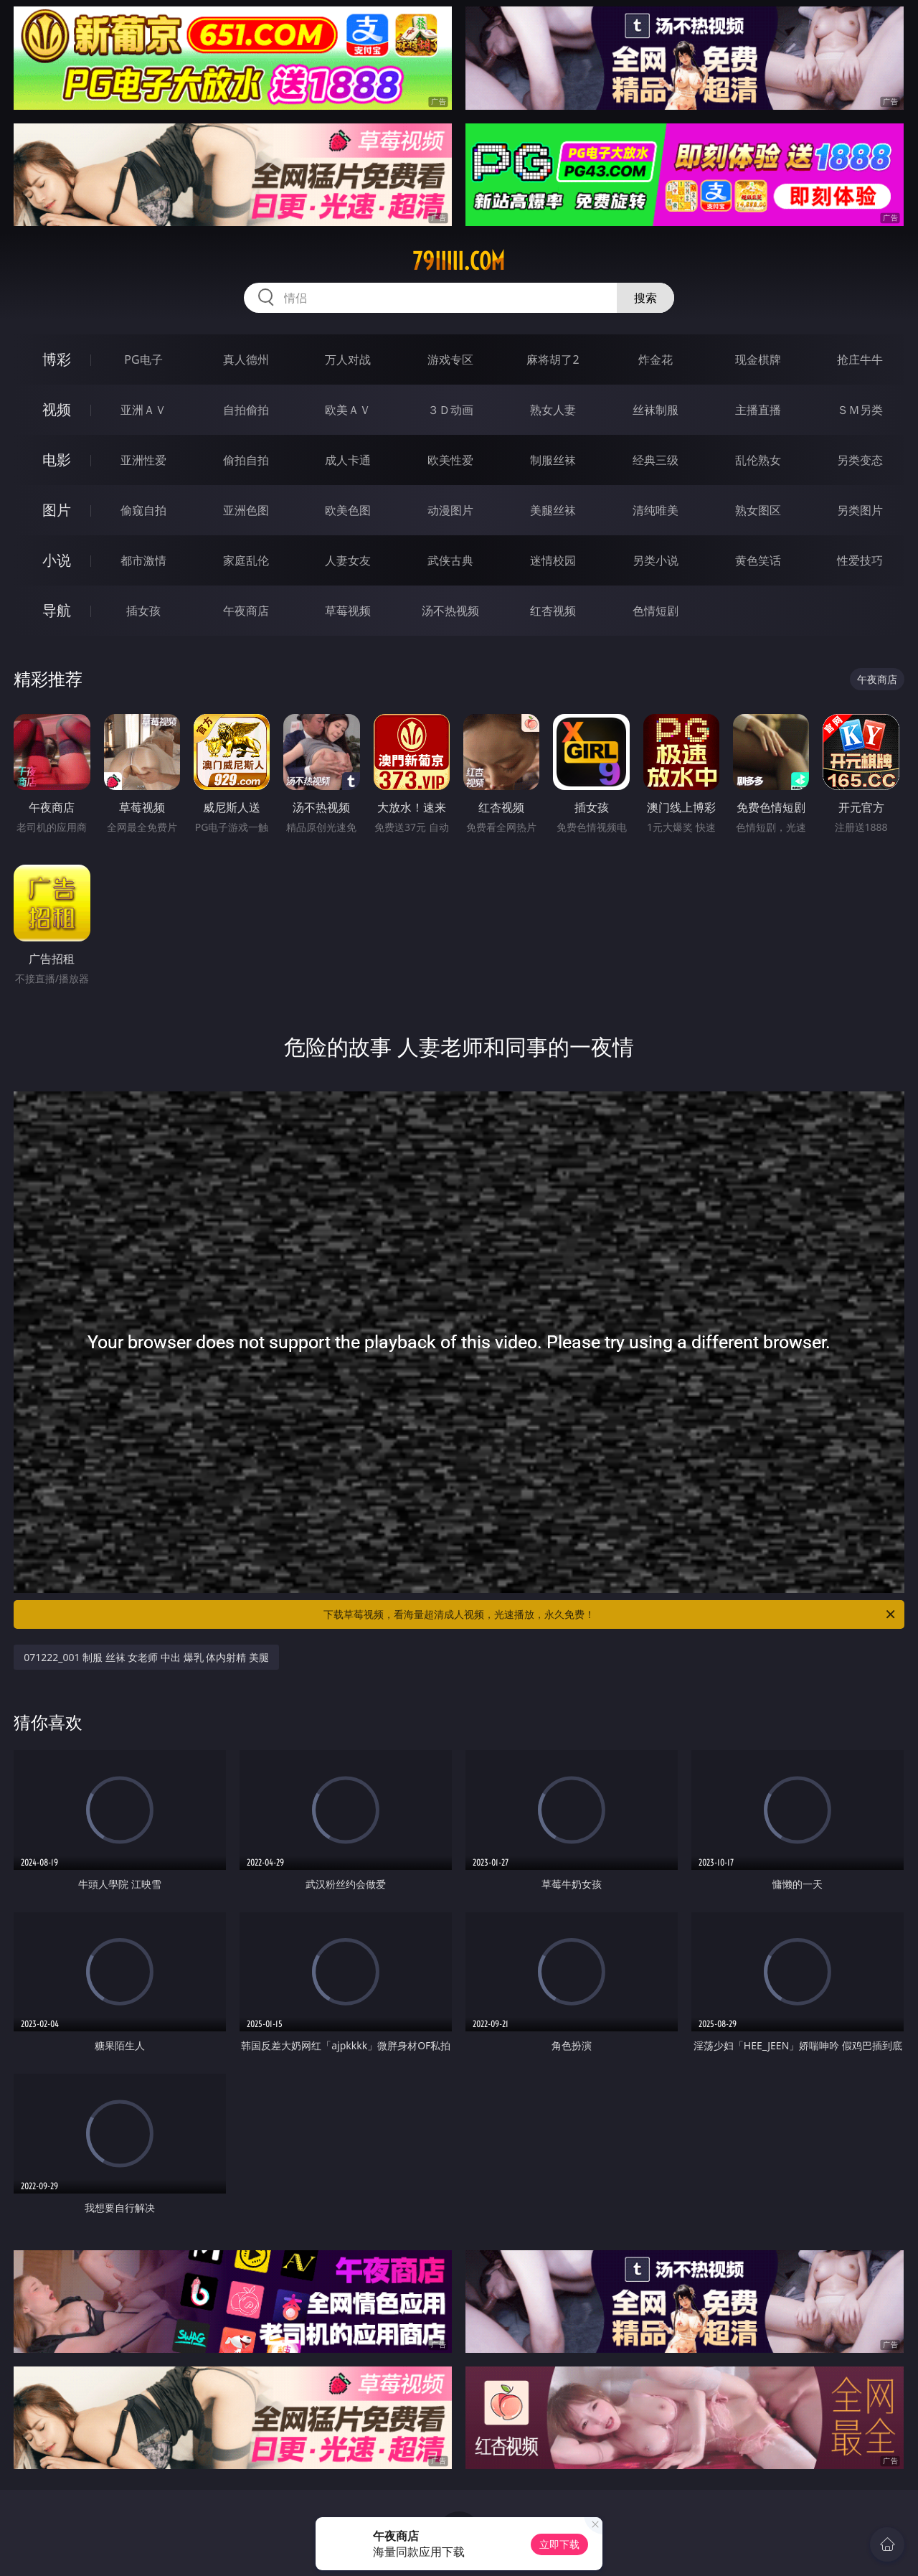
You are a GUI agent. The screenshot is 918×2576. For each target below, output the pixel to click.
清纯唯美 (655, 510)
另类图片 (860, 510)
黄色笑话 (758, 560)
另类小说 (655, 560)
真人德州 (246, 359)
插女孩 (143, 611)
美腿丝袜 (553, 510)
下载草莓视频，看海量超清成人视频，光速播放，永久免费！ (610, 1614)
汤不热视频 (450, 611)
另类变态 (860, 460)
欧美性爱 (450, 460)
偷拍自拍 (246, 460)
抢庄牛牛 (860, 359)
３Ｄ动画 (450, 410)
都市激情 (143, 560)
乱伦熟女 (758, 460)
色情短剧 (655, 611)
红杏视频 (553, 611)
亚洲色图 (246, 510)
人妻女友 (348, 560)
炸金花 (655, 359)
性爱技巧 (860, 560)
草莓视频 (348, 611)
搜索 (645, 298)
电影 (56, 459)
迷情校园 (553, 560)
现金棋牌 (758, 359)
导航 (56, 610)
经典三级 (655, 460)
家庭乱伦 (246, 560)
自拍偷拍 (246, 410)
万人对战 (348, 359)
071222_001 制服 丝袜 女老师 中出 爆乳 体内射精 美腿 (146, 1657)
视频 (56, 409)
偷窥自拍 (143, 510)
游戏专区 (450, 359)
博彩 (56, 359)
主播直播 (758, 410)
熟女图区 (758, 510)
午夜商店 (246, 611)
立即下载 (559, 2544)
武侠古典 (450, 560)
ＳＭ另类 (860, 410)
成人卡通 (348, 460)
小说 (56, 560)
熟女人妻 (553, 410)
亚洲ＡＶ (143, 410)
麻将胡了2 (552, 359)
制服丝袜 (553, 460)
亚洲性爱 (143, 460)
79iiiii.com (458, 261)
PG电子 (143, 359)
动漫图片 (450, 510)
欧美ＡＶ (348, 410)
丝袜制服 (655, 410)
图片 (56, 510)
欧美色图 (348, 510)
